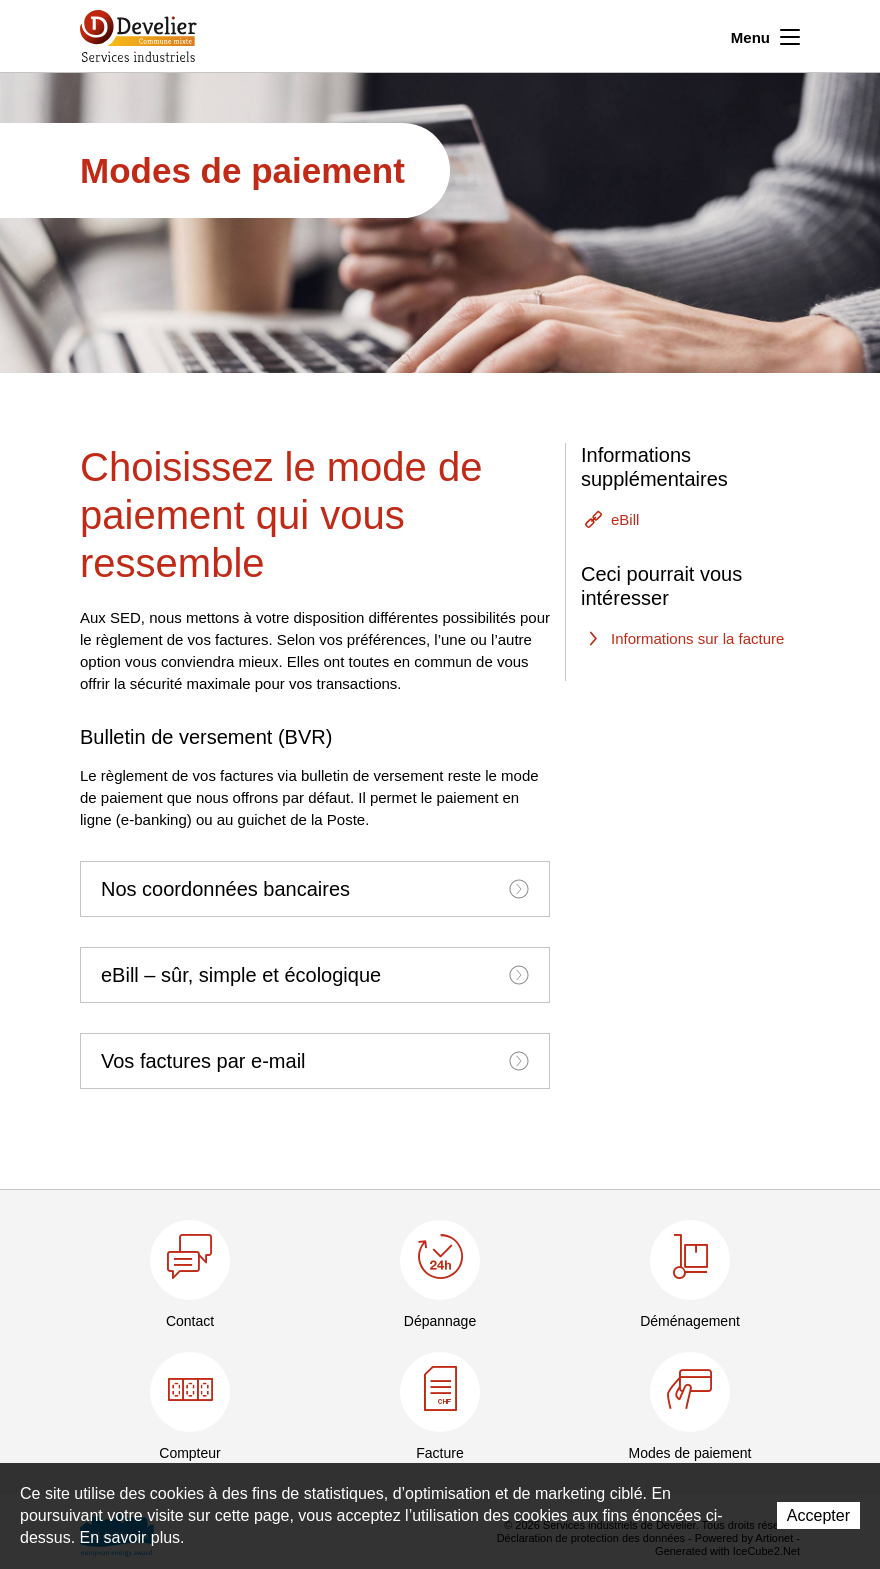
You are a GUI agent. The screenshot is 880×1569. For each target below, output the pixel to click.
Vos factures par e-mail (315, 1061)
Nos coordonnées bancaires (315, 889)
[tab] (315, 889)
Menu (765, 35)
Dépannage (440, 1321)
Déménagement (690, 1321)
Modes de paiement (690, 1453)
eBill (625, 519)
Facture (439, 1453)
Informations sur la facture (697, 638)
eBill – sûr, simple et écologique (315, 975)
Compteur (189, 1453)
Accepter (818, 1515)
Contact (190, 1321)
